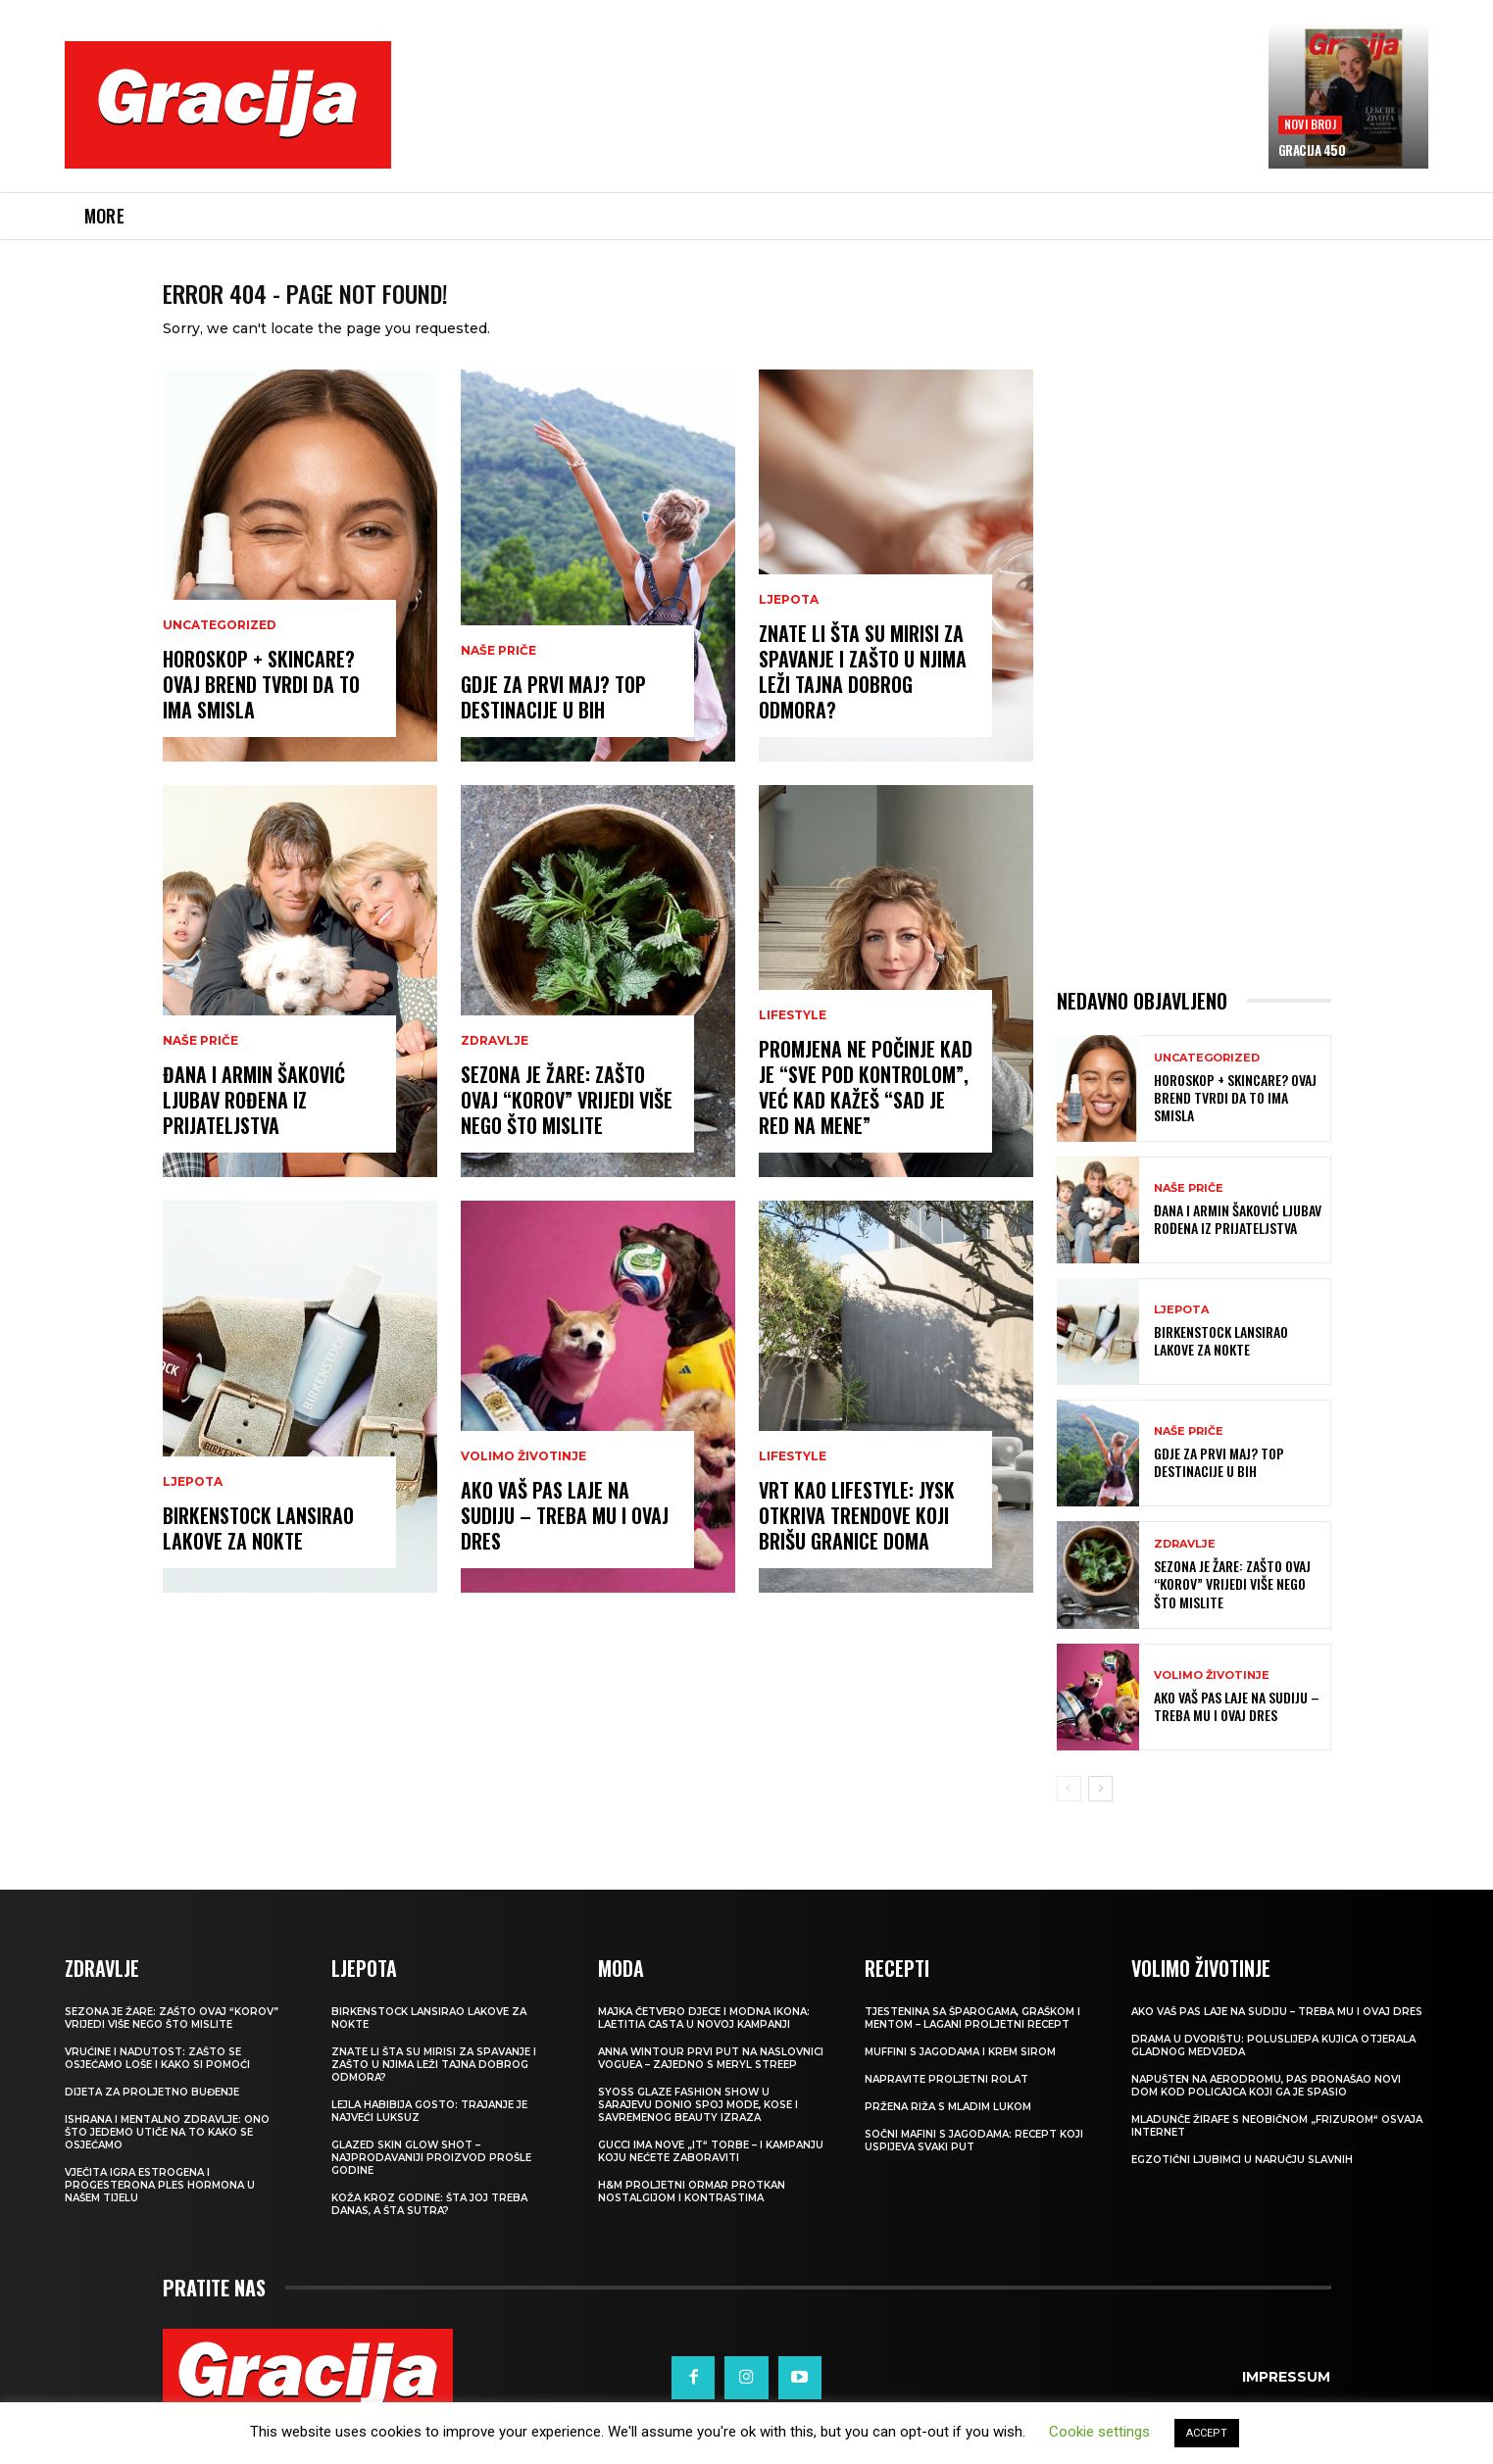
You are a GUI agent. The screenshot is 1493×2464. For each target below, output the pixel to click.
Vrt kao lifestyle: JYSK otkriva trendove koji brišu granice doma (857, 1539)
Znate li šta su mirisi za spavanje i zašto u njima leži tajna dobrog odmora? (863, 695)
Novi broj (1310, 124)
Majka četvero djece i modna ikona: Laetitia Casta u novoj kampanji (704, 2041)
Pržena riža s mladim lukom (948, 2130)
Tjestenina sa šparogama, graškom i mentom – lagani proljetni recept (972, 2041)
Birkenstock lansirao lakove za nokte (258, 1551)
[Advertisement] (829, 118)
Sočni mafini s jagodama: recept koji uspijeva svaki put (974, 2164)
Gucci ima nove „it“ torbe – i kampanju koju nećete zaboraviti (710, 2175)
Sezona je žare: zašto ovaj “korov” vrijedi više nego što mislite (566, 1123)
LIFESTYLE (792, 1039)
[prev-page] (1069, 1812)
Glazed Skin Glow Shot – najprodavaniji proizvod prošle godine (431, 2181)
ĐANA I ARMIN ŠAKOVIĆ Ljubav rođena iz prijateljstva (254, 1123)
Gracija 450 (1312, 150)
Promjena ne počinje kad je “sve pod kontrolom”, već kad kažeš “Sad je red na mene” (865, 1110)
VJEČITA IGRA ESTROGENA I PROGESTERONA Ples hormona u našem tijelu (160, 2209)
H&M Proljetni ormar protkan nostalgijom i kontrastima (691, 2215)
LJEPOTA (193, 1505)
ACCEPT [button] (1206, 2433)
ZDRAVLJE (494, 1064)
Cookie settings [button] (1099, 2431)
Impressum (1286, 2400)
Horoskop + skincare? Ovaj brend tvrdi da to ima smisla (261, 707)
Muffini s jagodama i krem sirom (960, 2075)
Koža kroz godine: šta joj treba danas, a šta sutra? (429, 2228)
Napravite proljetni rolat (946, 2102)
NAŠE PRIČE (200, 1064)
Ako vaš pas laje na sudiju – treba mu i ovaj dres (565, 1539)
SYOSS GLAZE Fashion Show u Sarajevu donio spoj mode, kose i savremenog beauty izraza (698, 2128)
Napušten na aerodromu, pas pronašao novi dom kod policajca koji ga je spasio (1266, 2109)
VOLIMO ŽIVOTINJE (523, 1480)
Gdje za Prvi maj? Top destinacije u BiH (553, 720)
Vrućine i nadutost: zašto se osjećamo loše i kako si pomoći (157, 2081)
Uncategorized (219, 649)
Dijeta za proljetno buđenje (152, 2115)
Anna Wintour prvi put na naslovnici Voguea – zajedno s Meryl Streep (710, 2081)
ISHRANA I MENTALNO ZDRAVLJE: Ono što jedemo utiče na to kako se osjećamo (167, 2156)
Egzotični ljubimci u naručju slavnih (1242, 2183)
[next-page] (1100, 1812)
